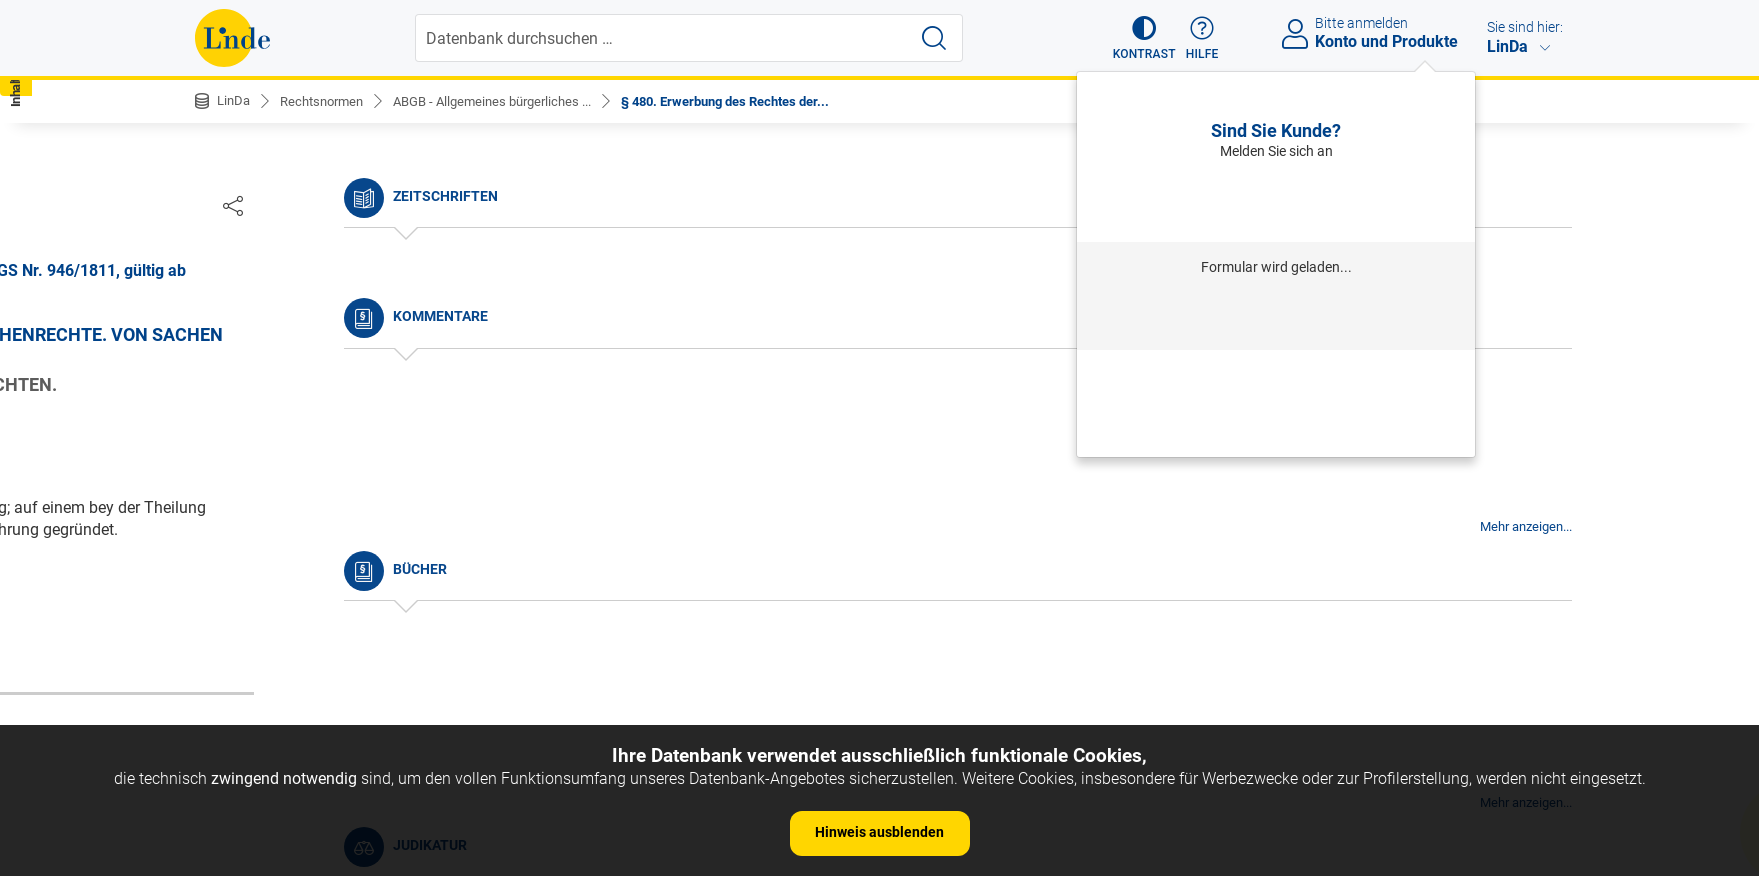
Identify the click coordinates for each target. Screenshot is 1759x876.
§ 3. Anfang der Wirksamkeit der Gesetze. (356, 468)
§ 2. (224, 437)
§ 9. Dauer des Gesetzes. (298, 650)
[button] (1135, 38)
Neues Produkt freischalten (1276, 430)
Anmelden (1276, 200)
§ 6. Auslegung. (266, 559)
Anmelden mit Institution (1276, 316)
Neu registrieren (1276, 402)
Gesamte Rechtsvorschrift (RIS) (1175, 574)
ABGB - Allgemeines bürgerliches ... (511, 101)
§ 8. (224, 620)
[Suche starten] (936, 38)
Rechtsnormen (328, 101)
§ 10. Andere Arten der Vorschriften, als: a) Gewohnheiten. (359, 692)
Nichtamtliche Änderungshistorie (329, 330)
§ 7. (224, 589)
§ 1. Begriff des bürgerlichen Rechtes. (342, 407)
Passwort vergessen (1276, 375)
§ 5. (224, 529)
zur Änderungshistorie (818, 639)
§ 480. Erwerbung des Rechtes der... (762, 101)
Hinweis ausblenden (879, 832)
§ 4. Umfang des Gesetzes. (305, 498)
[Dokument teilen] (1543, 205)
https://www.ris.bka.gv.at (965, 574)
